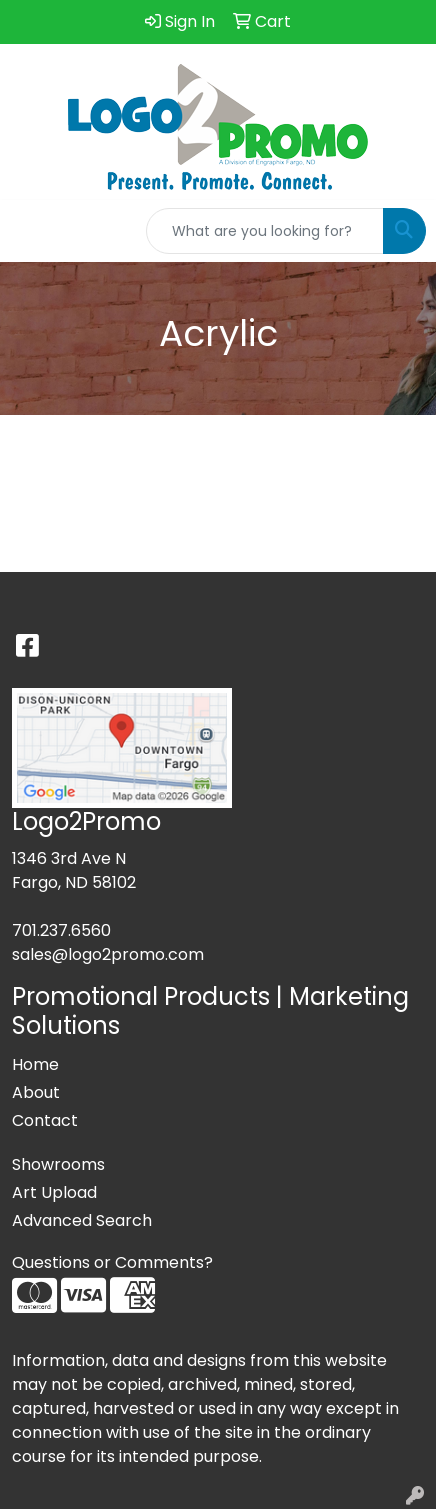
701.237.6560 (61, 930)
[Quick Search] (265, 231)
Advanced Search (82, 1220)
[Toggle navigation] (31, 231)
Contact (45, 1120)
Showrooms (58, 1164)
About (36, 1092)
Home (35, 1064)
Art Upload (54, 1192)
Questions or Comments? (112, 1262)
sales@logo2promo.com (108, 954)
